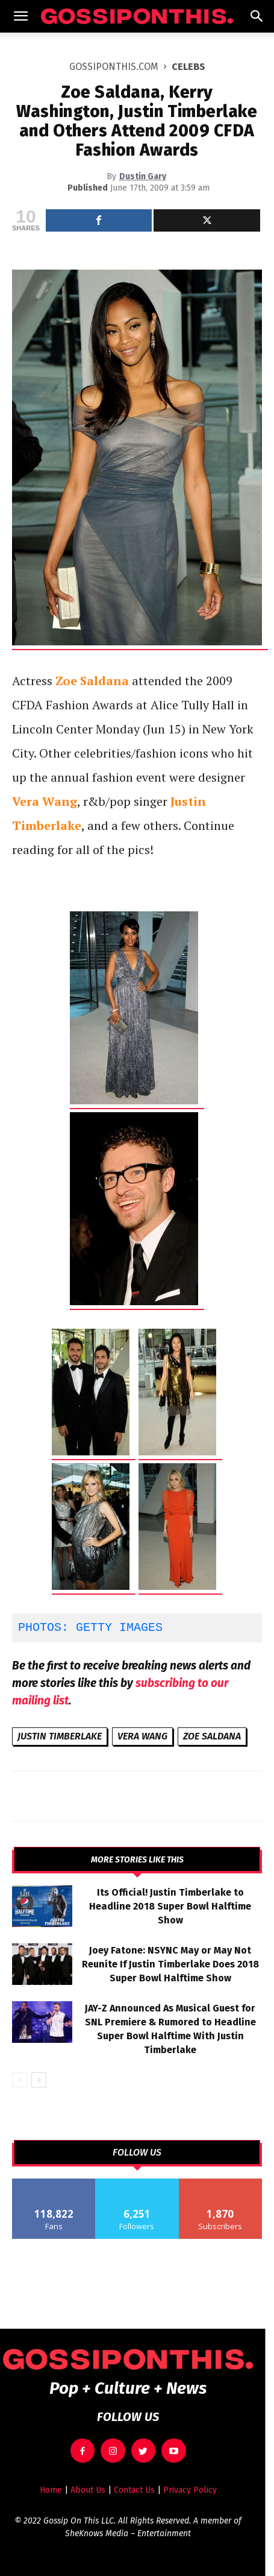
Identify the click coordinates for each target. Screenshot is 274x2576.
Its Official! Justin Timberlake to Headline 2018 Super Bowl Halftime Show (170, 1906)
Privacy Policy (190, 2490)
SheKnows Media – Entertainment (128, 2533)
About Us (87, 2490)
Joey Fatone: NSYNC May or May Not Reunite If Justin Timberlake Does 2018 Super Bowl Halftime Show (170, 1964)
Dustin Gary (142, 176)
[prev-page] (19, 2079)
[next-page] (38, 2079)
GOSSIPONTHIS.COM (113, 66)
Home (51, 2490)
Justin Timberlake (59, 1736)
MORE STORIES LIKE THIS (137, 1860)
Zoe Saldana (212, 1736)
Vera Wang (142, 1736)
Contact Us (134, 2490)
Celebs (188, 66)
